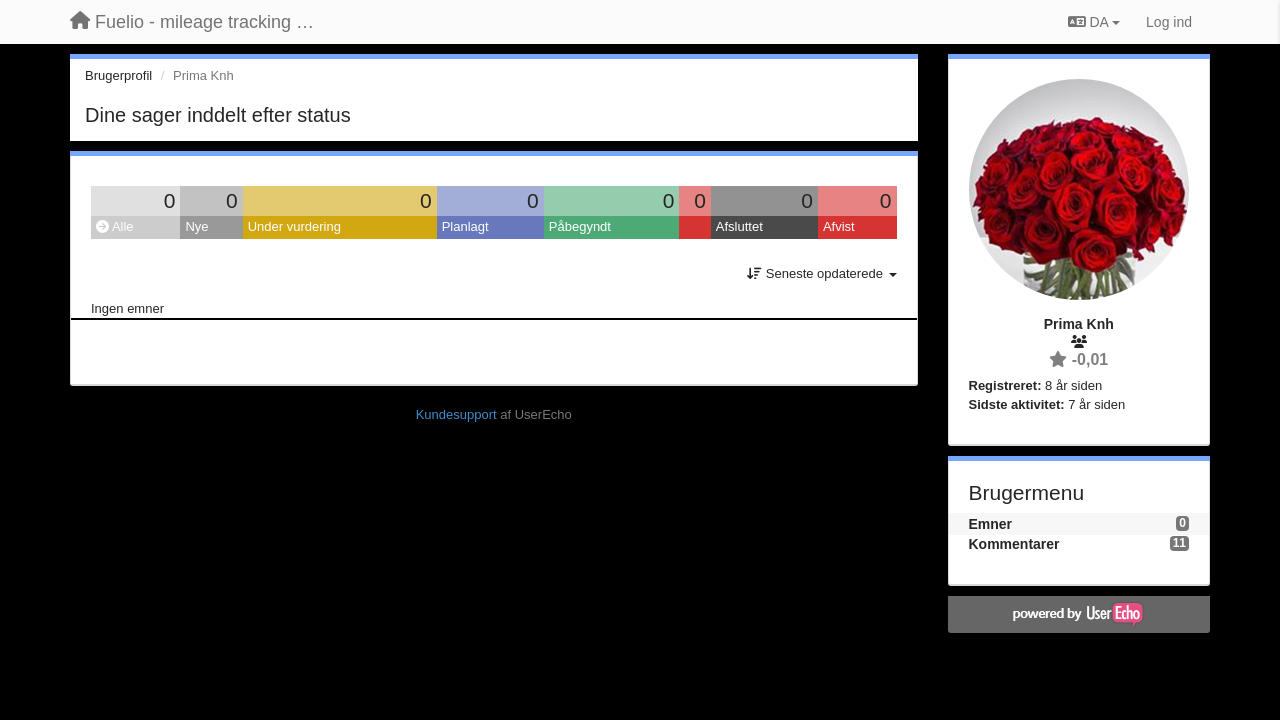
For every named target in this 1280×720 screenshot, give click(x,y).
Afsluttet (739, 226)
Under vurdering (294, 226)
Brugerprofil (118, 75)
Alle (115, 226)
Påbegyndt (580, 226)
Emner (991, 524)
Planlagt (465, 226)
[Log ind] (1169, 22)
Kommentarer (1014, 544)
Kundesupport (456, 414)
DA (1094, 22)
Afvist (839, 226)
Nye (196, 226)
